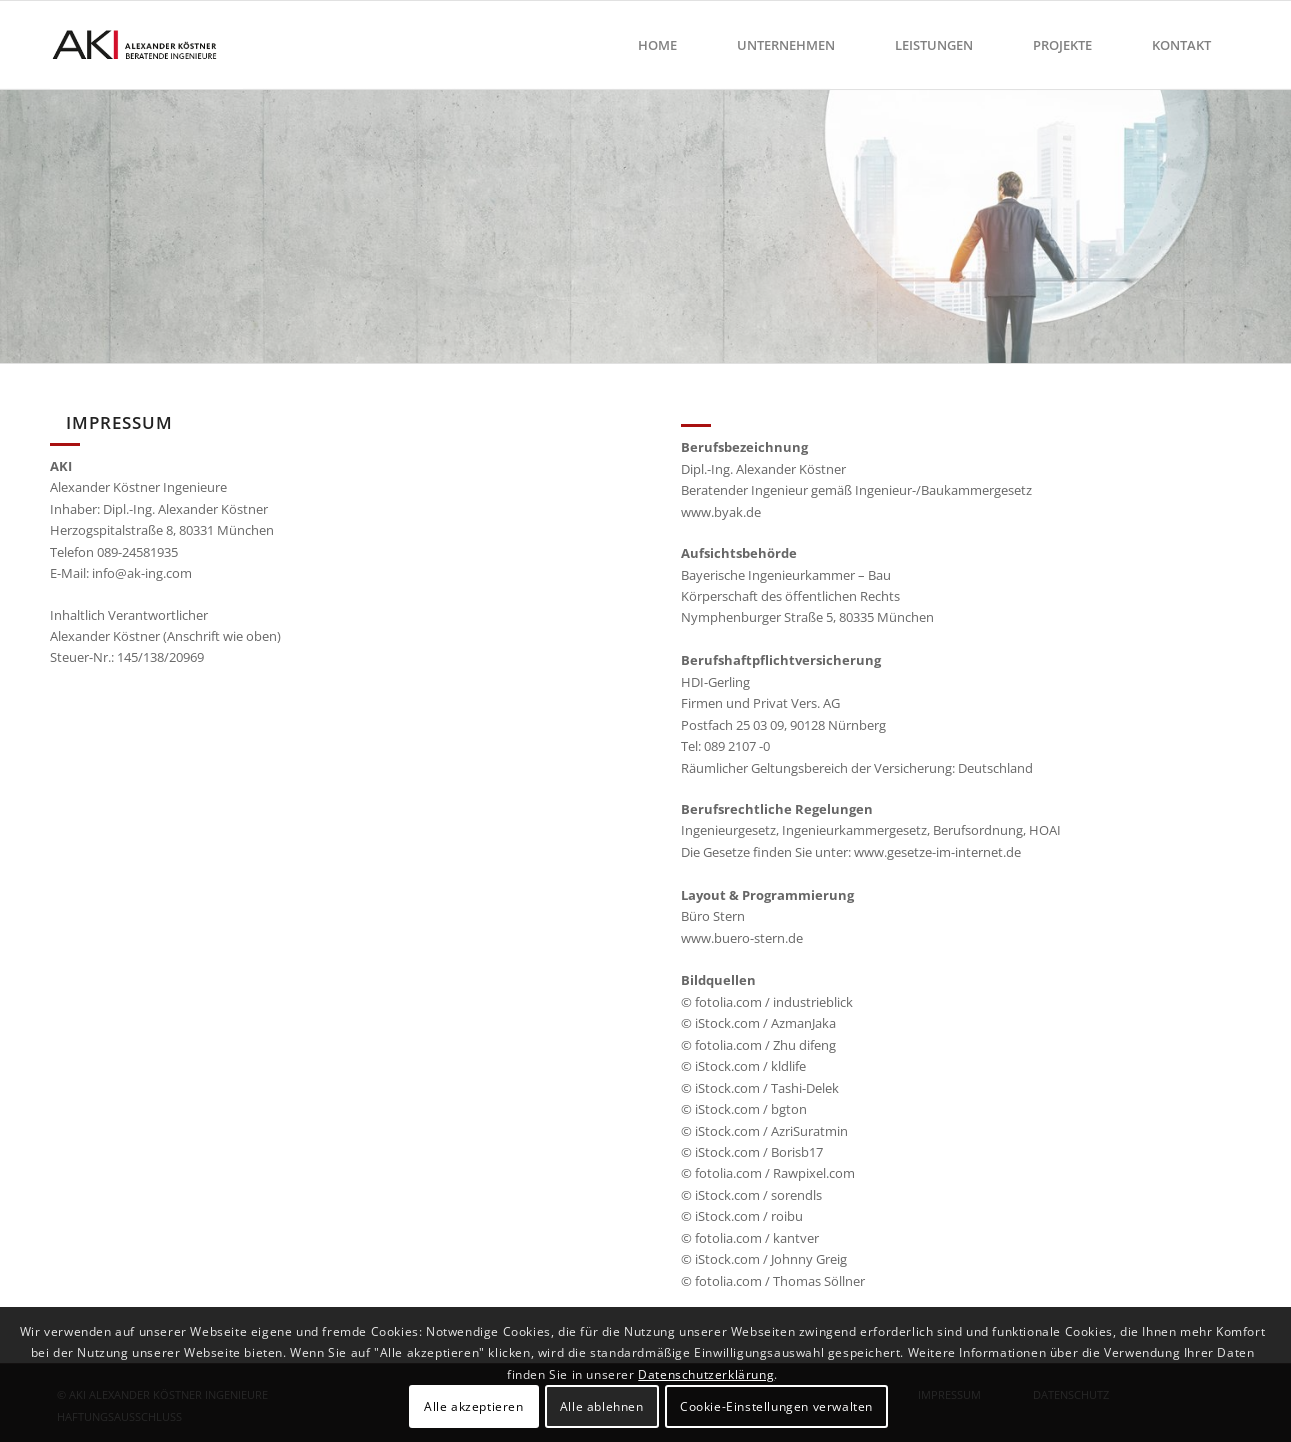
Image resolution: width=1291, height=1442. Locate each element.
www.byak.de (721, 512)
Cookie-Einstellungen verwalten (776, 1406)
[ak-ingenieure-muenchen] (146, 45)
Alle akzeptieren (474, 1406)
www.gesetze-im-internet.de (937, 852)
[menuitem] (657, 45)
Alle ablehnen (602, 1406)
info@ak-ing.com (142, 573)
